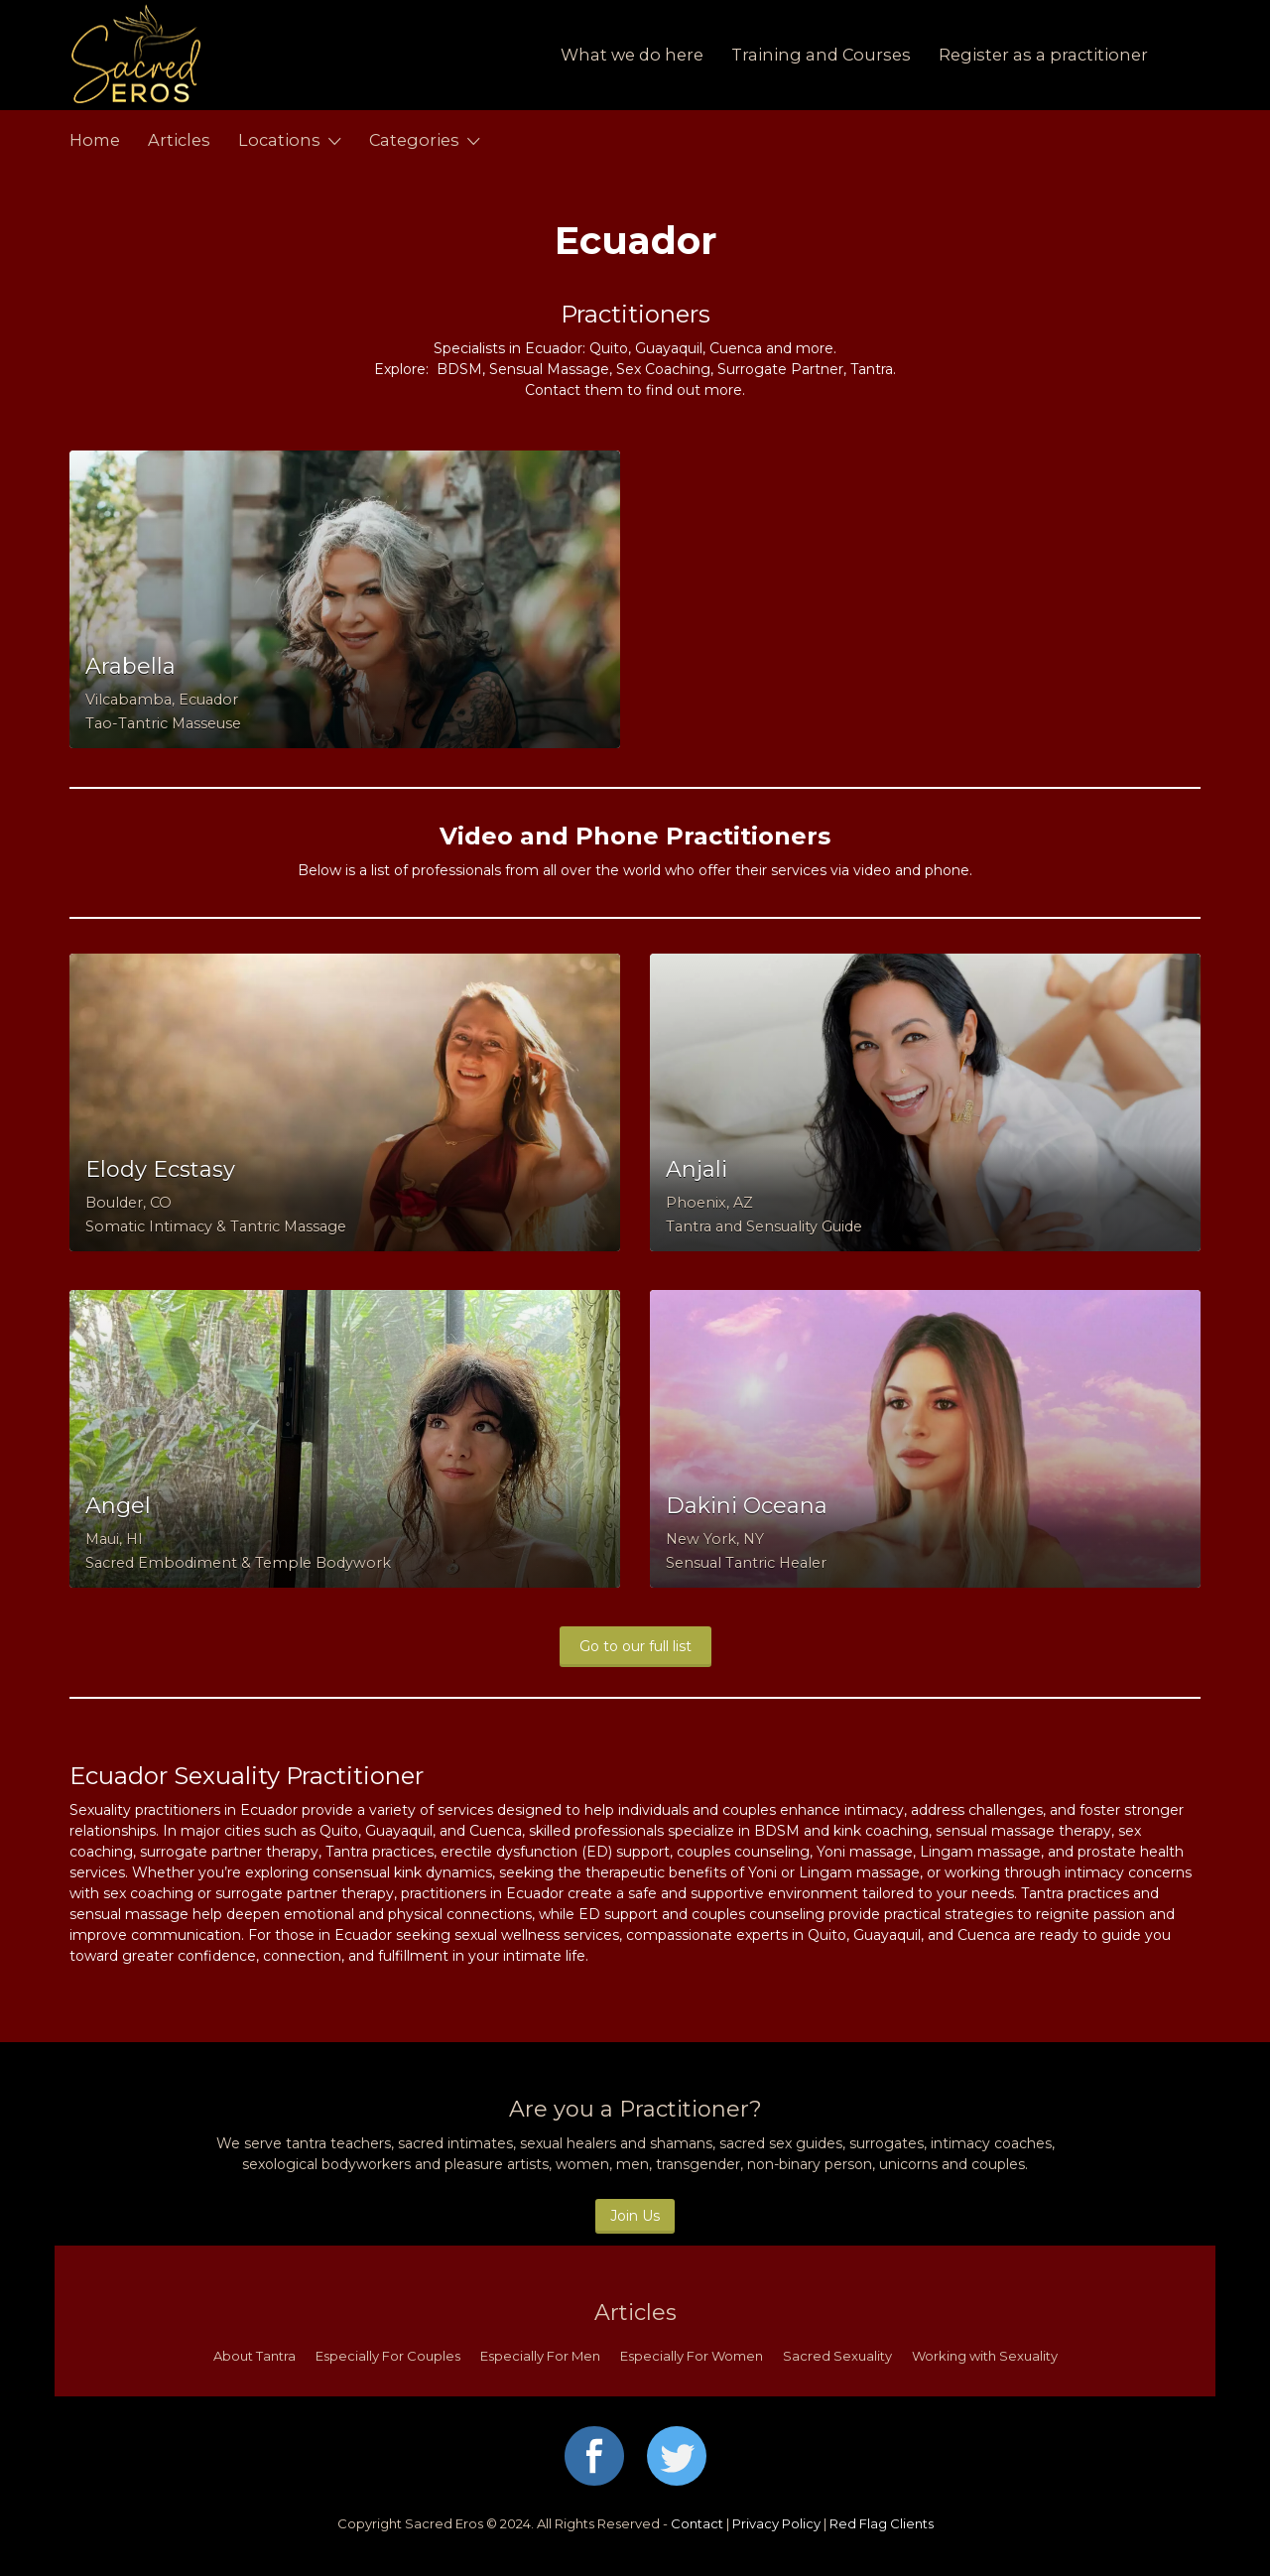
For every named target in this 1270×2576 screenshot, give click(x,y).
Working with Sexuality (985, 2356)
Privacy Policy (776, 2523)
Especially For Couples (388, 2356)
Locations (279, 140)
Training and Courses (821, 54)
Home (94, 140)
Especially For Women (691, 2356)
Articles (179, 140)
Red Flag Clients (881, 2523)
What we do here (632, 54)
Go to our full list (635, 1646)
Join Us (635, 2216)
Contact (697, 2523)
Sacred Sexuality (837, 2356)
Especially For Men (540, 2356)
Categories (414, 140)
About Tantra (254, 2356)
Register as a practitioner (1043, 54)
